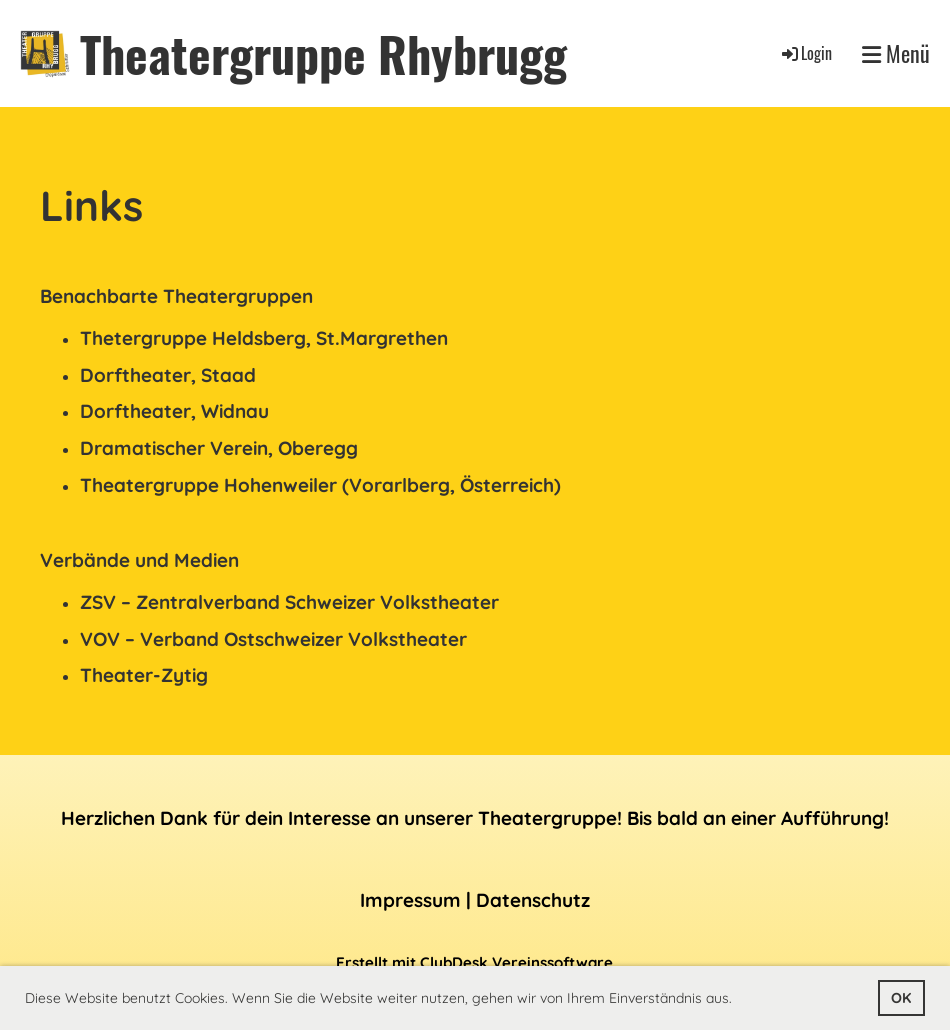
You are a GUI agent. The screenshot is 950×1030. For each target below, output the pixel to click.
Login (805, 53)
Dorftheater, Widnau (174, 411)
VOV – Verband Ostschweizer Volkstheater (273, 639)
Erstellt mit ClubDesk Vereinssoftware (474, 962)
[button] (739, 1000)
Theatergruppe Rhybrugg (323, 53)
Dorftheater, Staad (168, 375)
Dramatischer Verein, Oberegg (219, 448)
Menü (896, 53)
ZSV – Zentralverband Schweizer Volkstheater (289, 602)
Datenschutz (533, 900)
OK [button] (901, 998)
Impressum (410, 900)
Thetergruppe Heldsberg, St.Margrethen (264, 338)
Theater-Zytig (144, 675)
